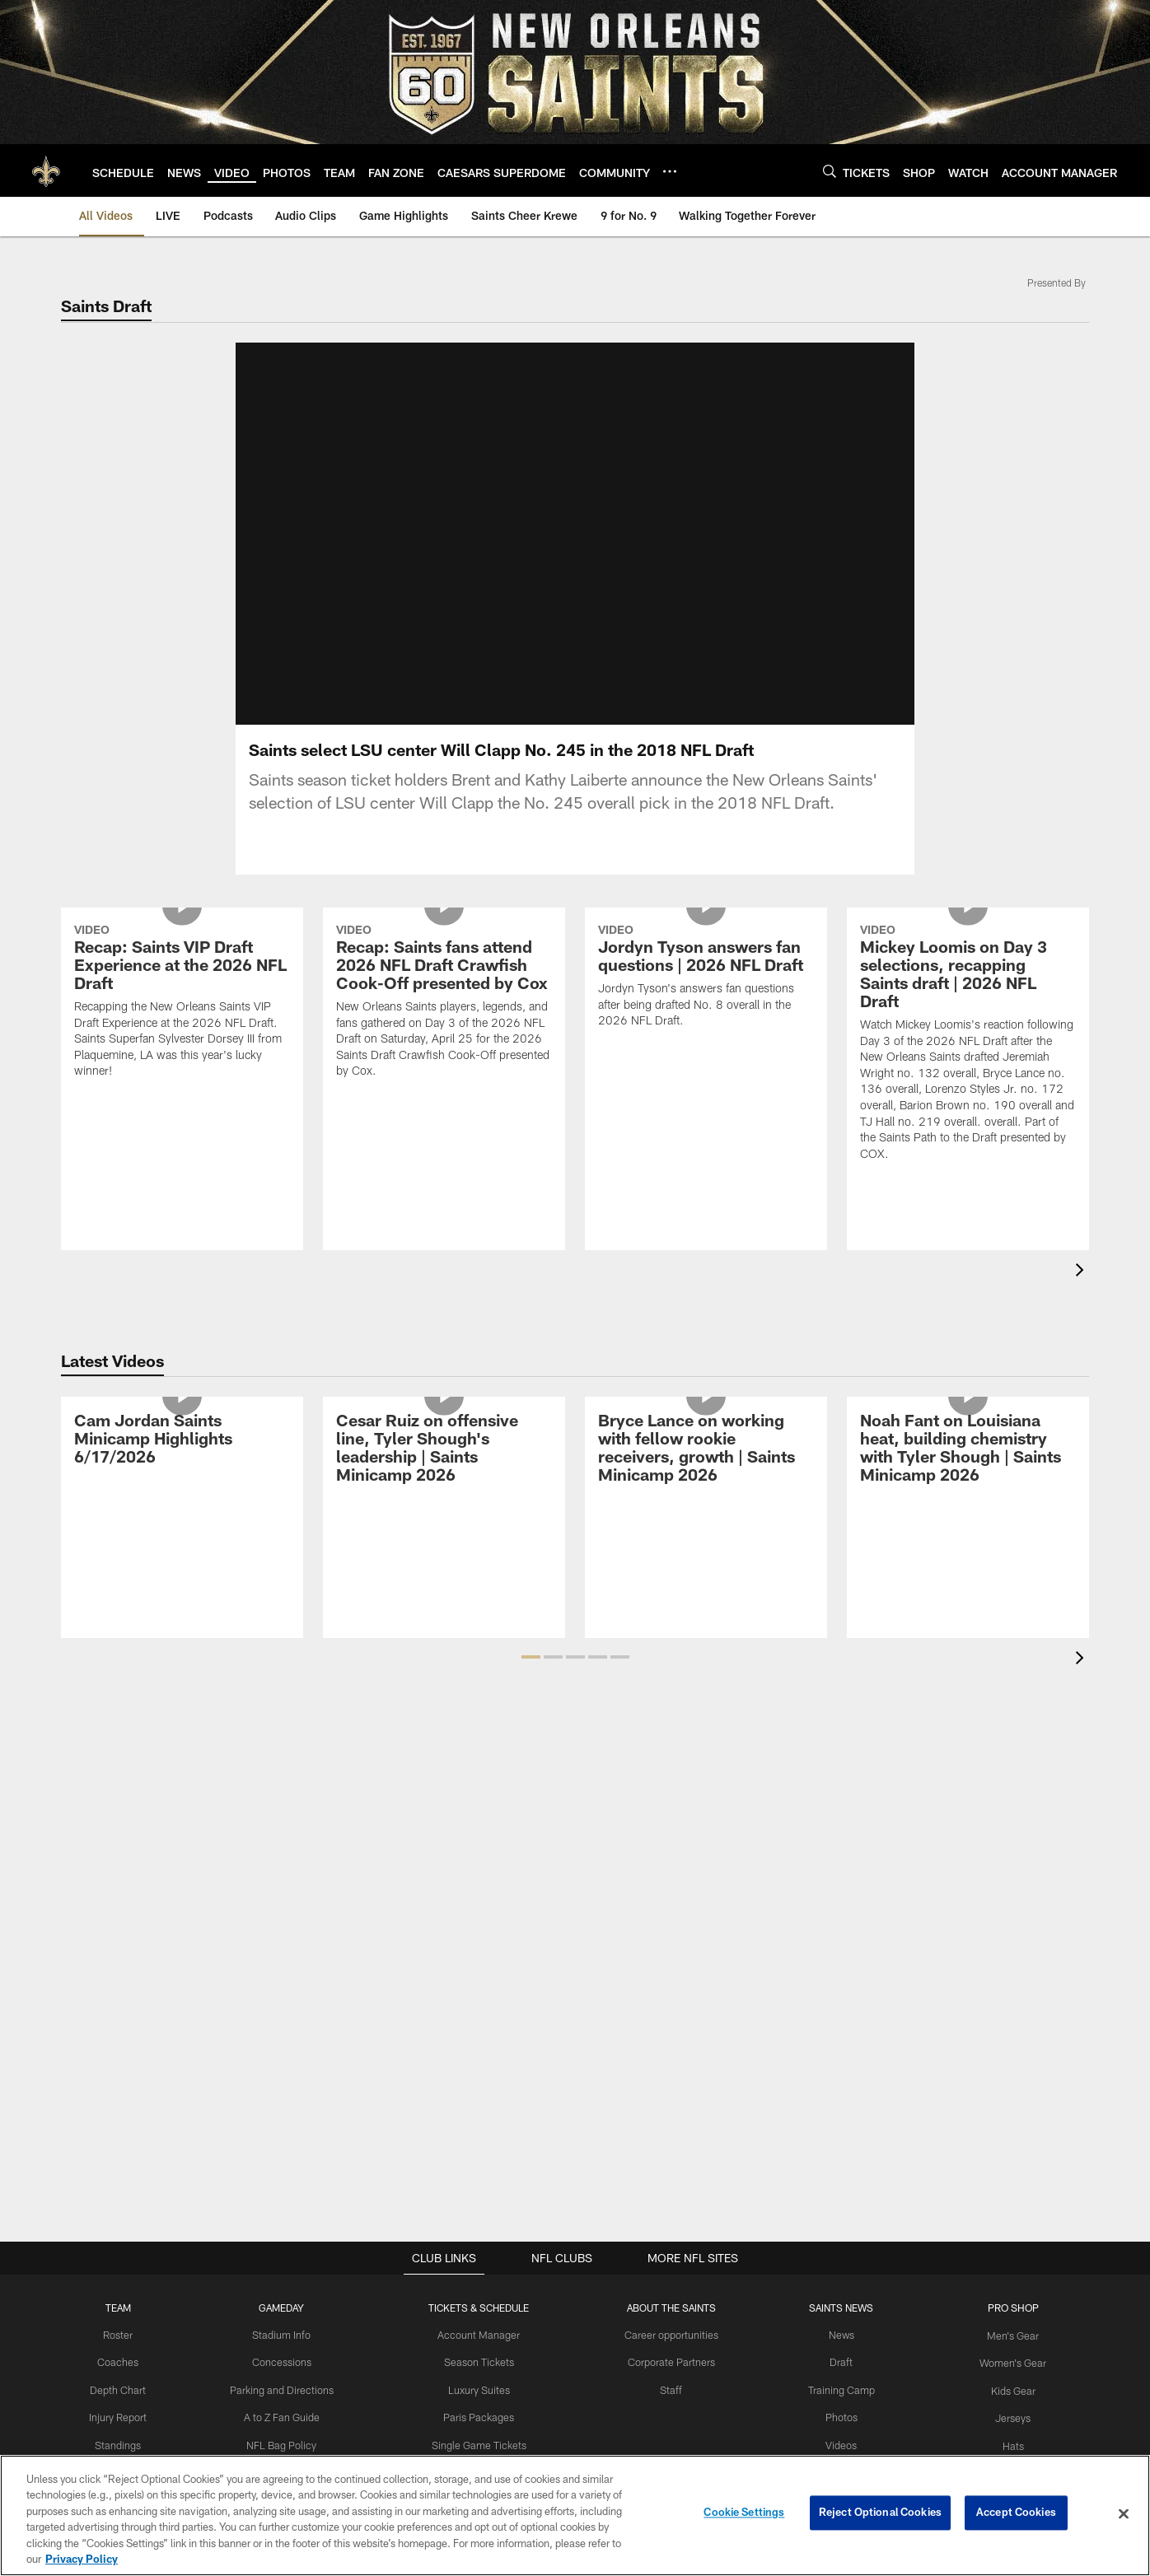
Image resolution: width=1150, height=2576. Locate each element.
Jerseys (1004, 2415)
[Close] (1124, 2514)
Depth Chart (127, 2388)
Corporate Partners (671, 2362)
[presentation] (1082, 1272)
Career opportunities (670, 2334)
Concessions (287, 2362)
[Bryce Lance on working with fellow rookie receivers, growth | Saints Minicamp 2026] (706, 1450)
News (836, 2334)
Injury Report (127, 2415)
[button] (531, 1657)
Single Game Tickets (481, 2442)
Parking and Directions (288, 2388)
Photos (836, 2415)
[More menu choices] (669, 171)
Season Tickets (481, 2362)
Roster (127, 2334)
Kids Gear (1004, 2388)
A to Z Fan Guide (288, 2415)
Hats (1004, 2442)
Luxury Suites (481, 2388)
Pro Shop (1004, 2307)
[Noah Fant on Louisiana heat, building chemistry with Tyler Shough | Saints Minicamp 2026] (968, 1450)
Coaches (127, 2362)
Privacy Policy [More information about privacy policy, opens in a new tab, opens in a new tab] (81, 2558)
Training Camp (836, 2388)
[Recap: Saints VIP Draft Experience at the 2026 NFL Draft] (182, 1003)
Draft (836, 2362)
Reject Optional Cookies (880, 2513)
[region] (575, 2515)
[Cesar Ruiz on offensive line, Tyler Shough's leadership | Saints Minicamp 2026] (444, 1450)
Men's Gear (1004, 2334)
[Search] (829, 171)
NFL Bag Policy (287, 2442)
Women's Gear (1004, 2362)
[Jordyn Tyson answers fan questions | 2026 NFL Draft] (706, 978)
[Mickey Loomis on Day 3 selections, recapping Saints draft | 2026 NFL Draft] (968, 1045)
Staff (670, 2388)
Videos (836, 2442)
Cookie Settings (744, 2513)
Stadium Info (287, 2334)
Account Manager (481, 2334)
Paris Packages (481, 2415)
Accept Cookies (1016, 2513)
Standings (127, 2442)
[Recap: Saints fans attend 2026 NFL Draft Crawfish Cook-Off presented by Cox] (444, 1003)
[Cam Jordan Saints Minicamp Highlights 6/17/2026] (182, 1441)
